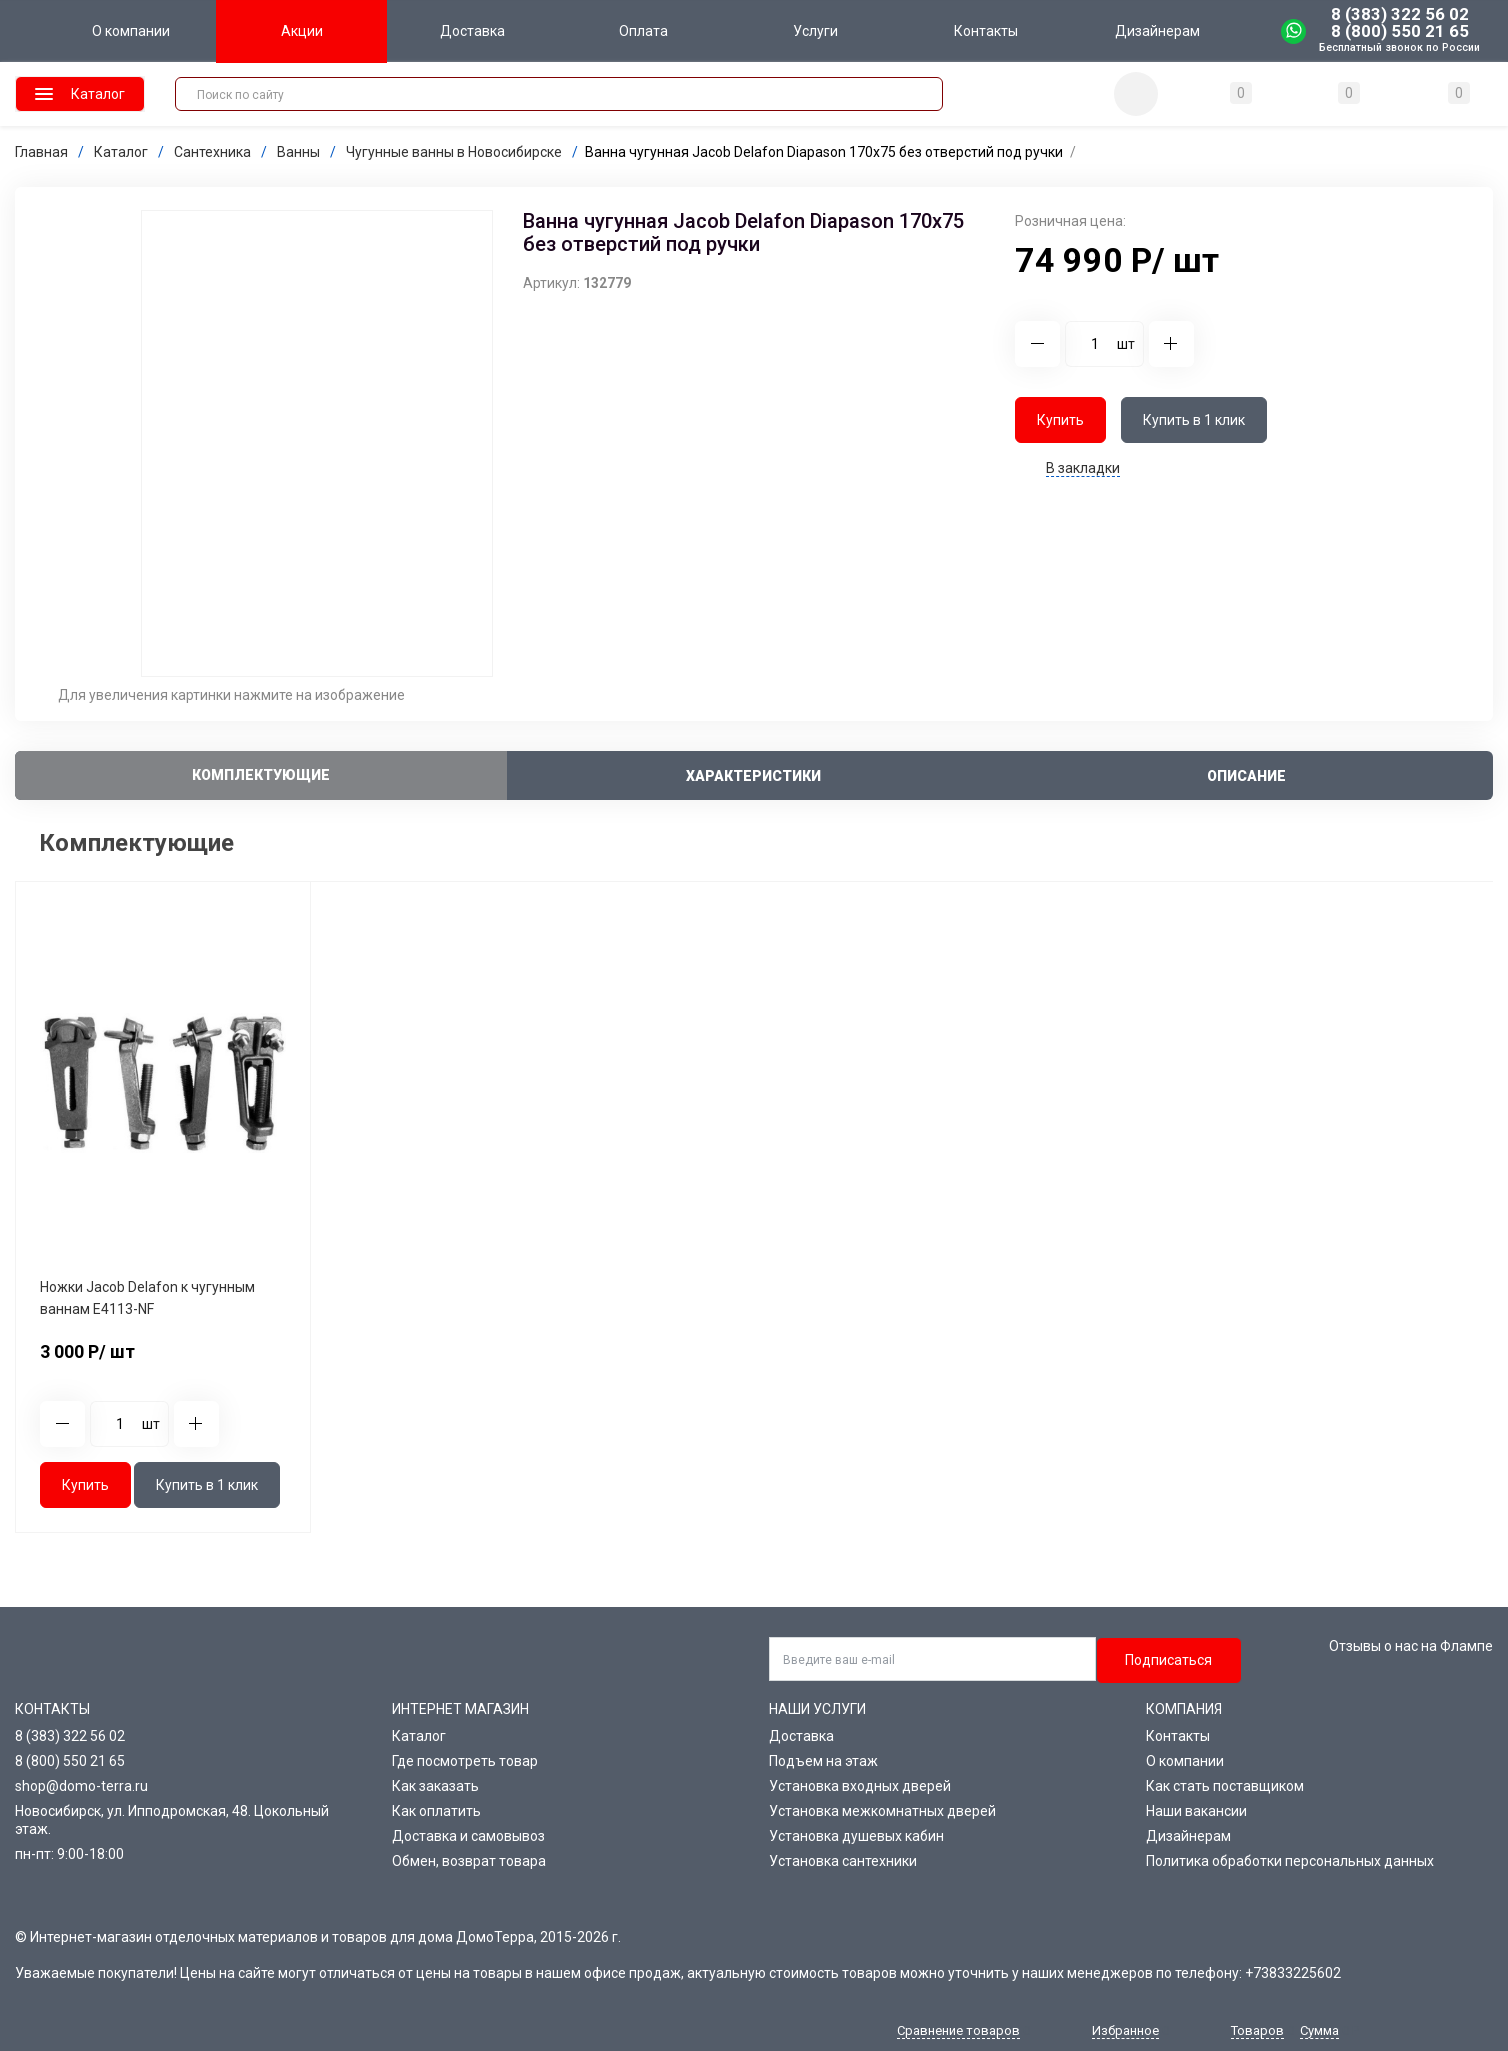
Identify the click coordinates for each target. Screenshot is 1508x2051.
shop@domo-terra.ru (81, 1786)
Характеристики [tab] (753, 776)
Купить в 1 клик (1194, 420)
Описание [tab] (1246, 776)
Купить (1060, 420)
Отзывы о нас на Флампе (1411, 1646)
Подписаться (1168, 1660)
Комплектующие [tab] (261, 775)
